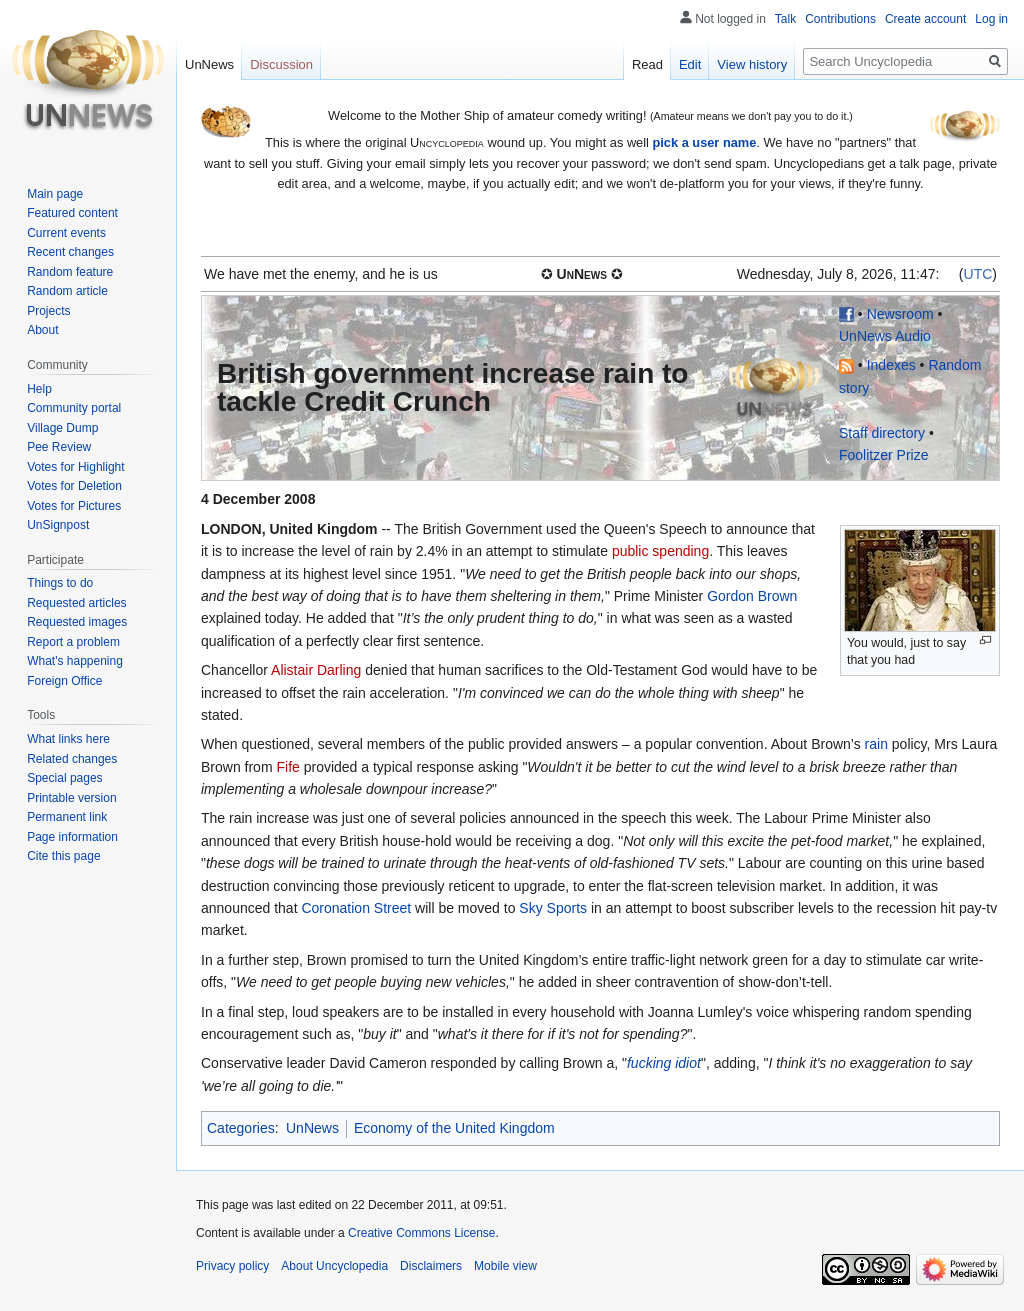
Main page (55, 194)
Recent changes (70, 252)
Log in (991, 19)
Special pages (64, 778)
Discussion (281, 64)
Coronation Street (356, 908)
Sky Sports (553, 908)
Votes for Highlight (75, 467)
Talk (785, 19)
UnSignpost (58, 525)
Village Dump (62, 428)
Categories (241, 1128)
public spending (660, 551)
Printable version (71, 798)
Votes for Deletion (74, 486)
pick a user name (704, 142)
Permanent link (67, 817)
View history (752, 64)
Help (39, 389)
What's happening (75, 661)
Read (647, 64)
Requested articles (76, 603)
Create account (925, 19)
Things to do (60, 583)
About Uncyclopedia (334, 1266)
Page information (72, 837)
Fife (287, 767)
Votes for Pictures (74, 506)
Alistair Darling (316, 670)
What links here (68, 739)
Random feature (70, 272)
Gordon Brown (752, 596)
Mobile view (505, 1266)
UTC (978, 274)
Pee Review (59, 447)
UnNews (312, 1128)
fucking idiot (664, 1063)
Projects (48, 311)
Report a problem (73, 642)
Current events (66, 233)
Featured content (72, 213)
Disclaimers (431, 1266)
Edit (690, 64)
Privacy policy (232, 1266)
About (42, 330)
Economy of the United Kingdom (454, 1128)
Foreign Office (64, 681)
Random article (67, 291)
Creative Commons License (421, 1233)
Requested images (77, 622)
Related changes (72, 759)
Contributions (840, 19)
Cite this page (63, 856)
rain (876, 744)
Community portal (74, 408)
